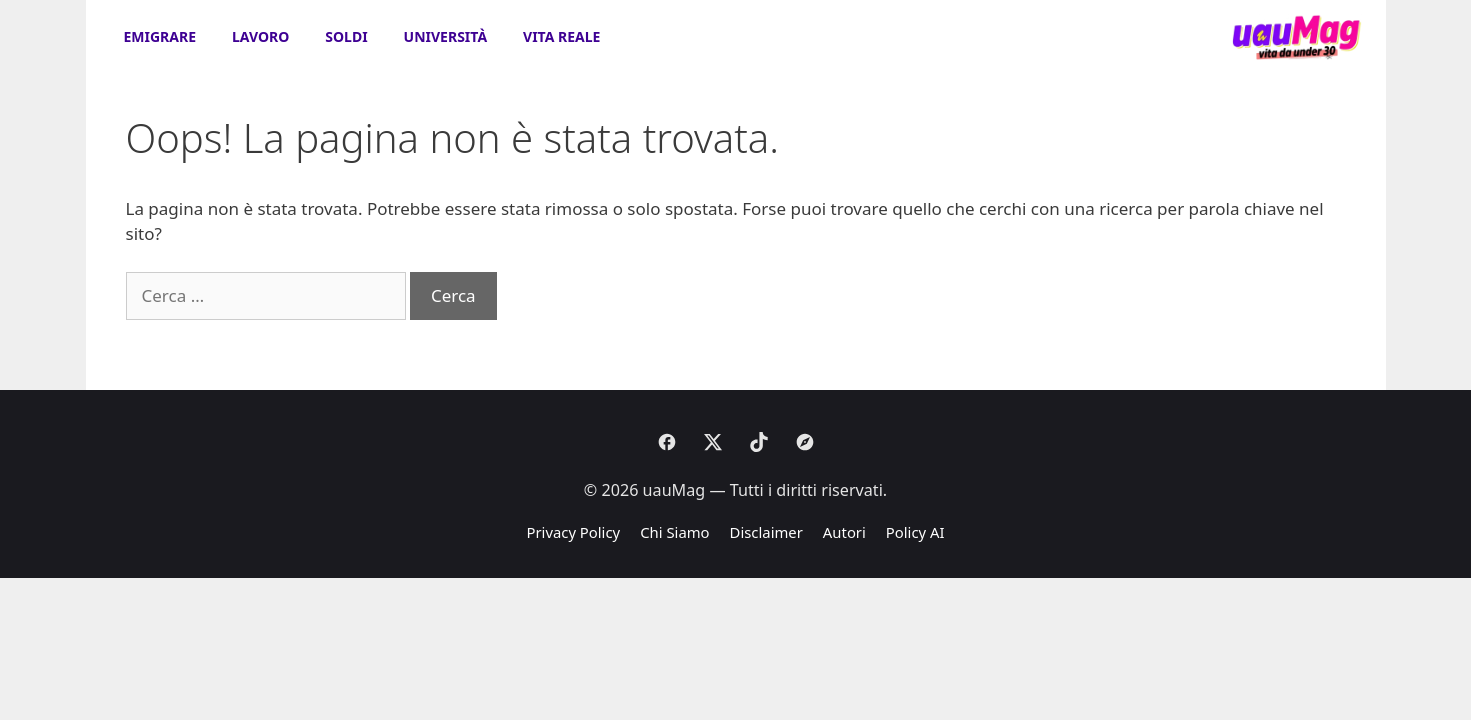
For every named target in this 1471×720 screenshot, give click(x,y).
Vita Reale (561, 36)
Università (445, 36)
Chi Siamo (674, 532)
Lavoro (260, 36)
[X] (713, 442)
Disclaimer (766, 532)
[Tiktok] (759, 442)
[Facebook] (667, 442)
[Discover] (805, 442)
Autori (844, 532)
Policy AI (915, 532)
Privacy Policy (573, 532)
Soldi (346, 36)
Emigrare (160, 36)
